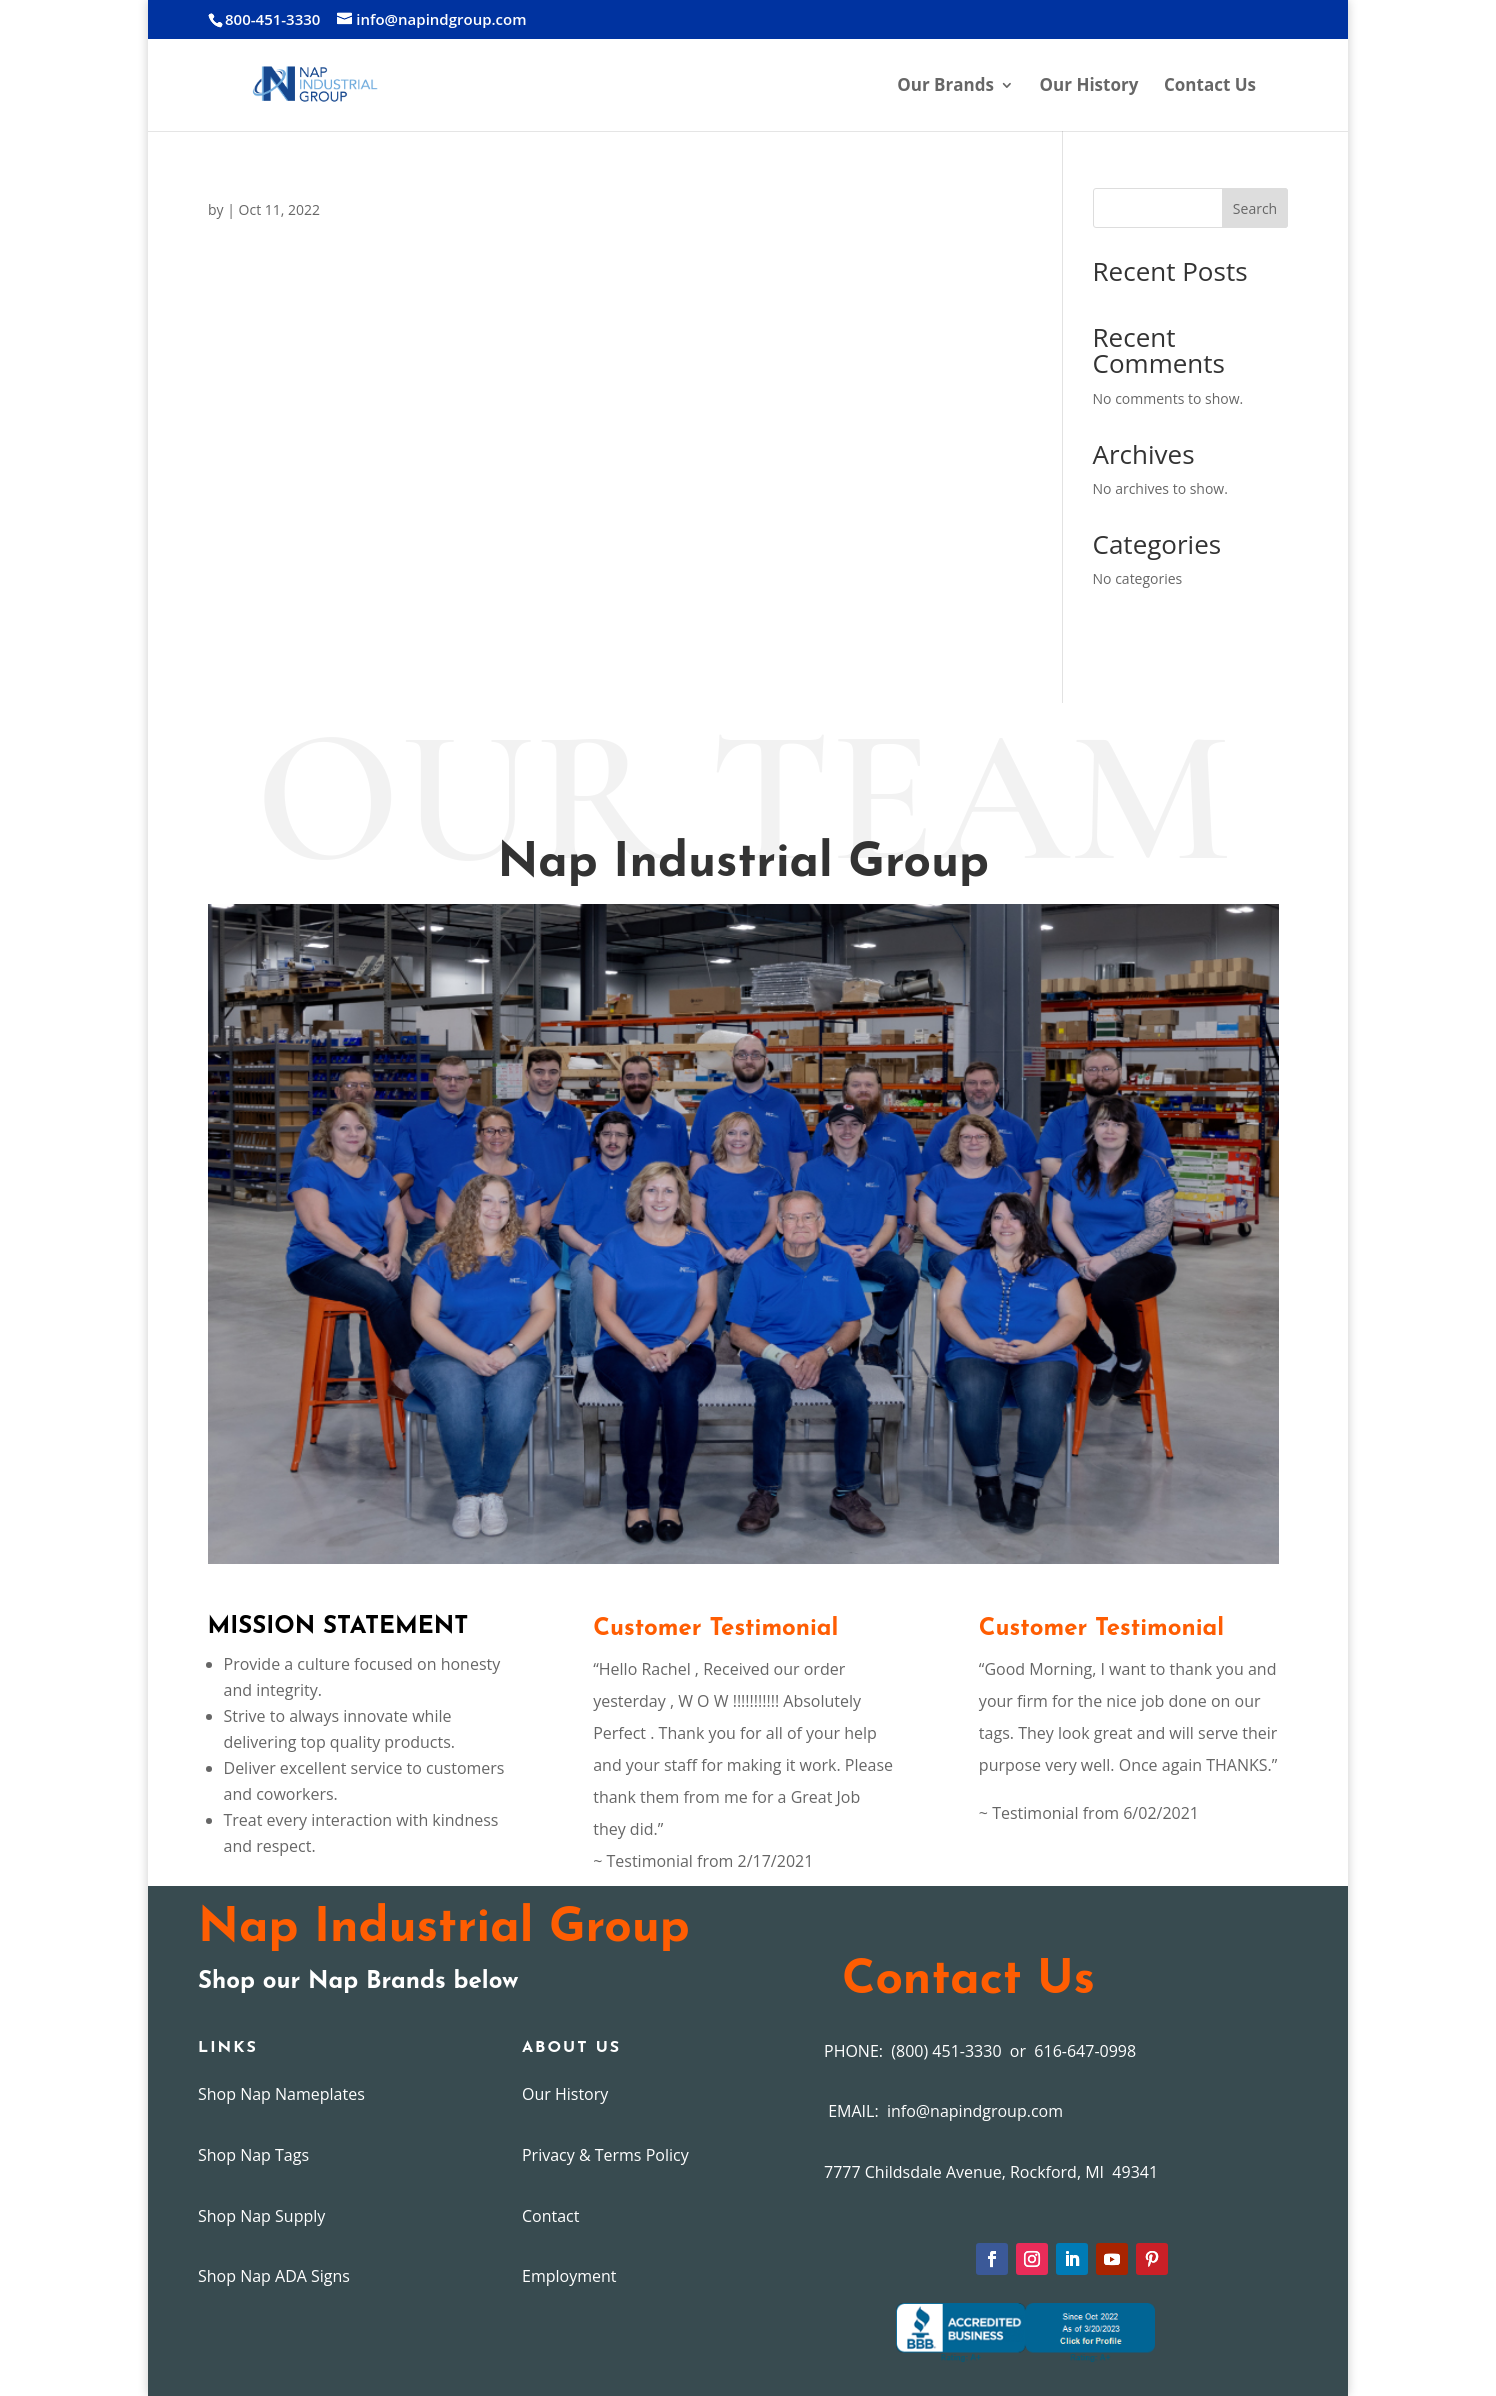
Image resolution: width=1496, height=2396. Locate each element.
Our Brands (945, 87)
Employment (569, 2276)
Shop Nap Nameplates (281, 2094)
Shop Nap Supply (261, 2216)
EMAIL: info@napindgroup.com (943, 2111)
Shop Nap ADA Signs (274, 2276)
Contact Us (1210, 87)
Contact (550, 2216)
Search (1255, 208)
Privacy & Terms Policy (605, 2155)
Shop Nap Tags (253, 2155)
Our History (1089, 87)
